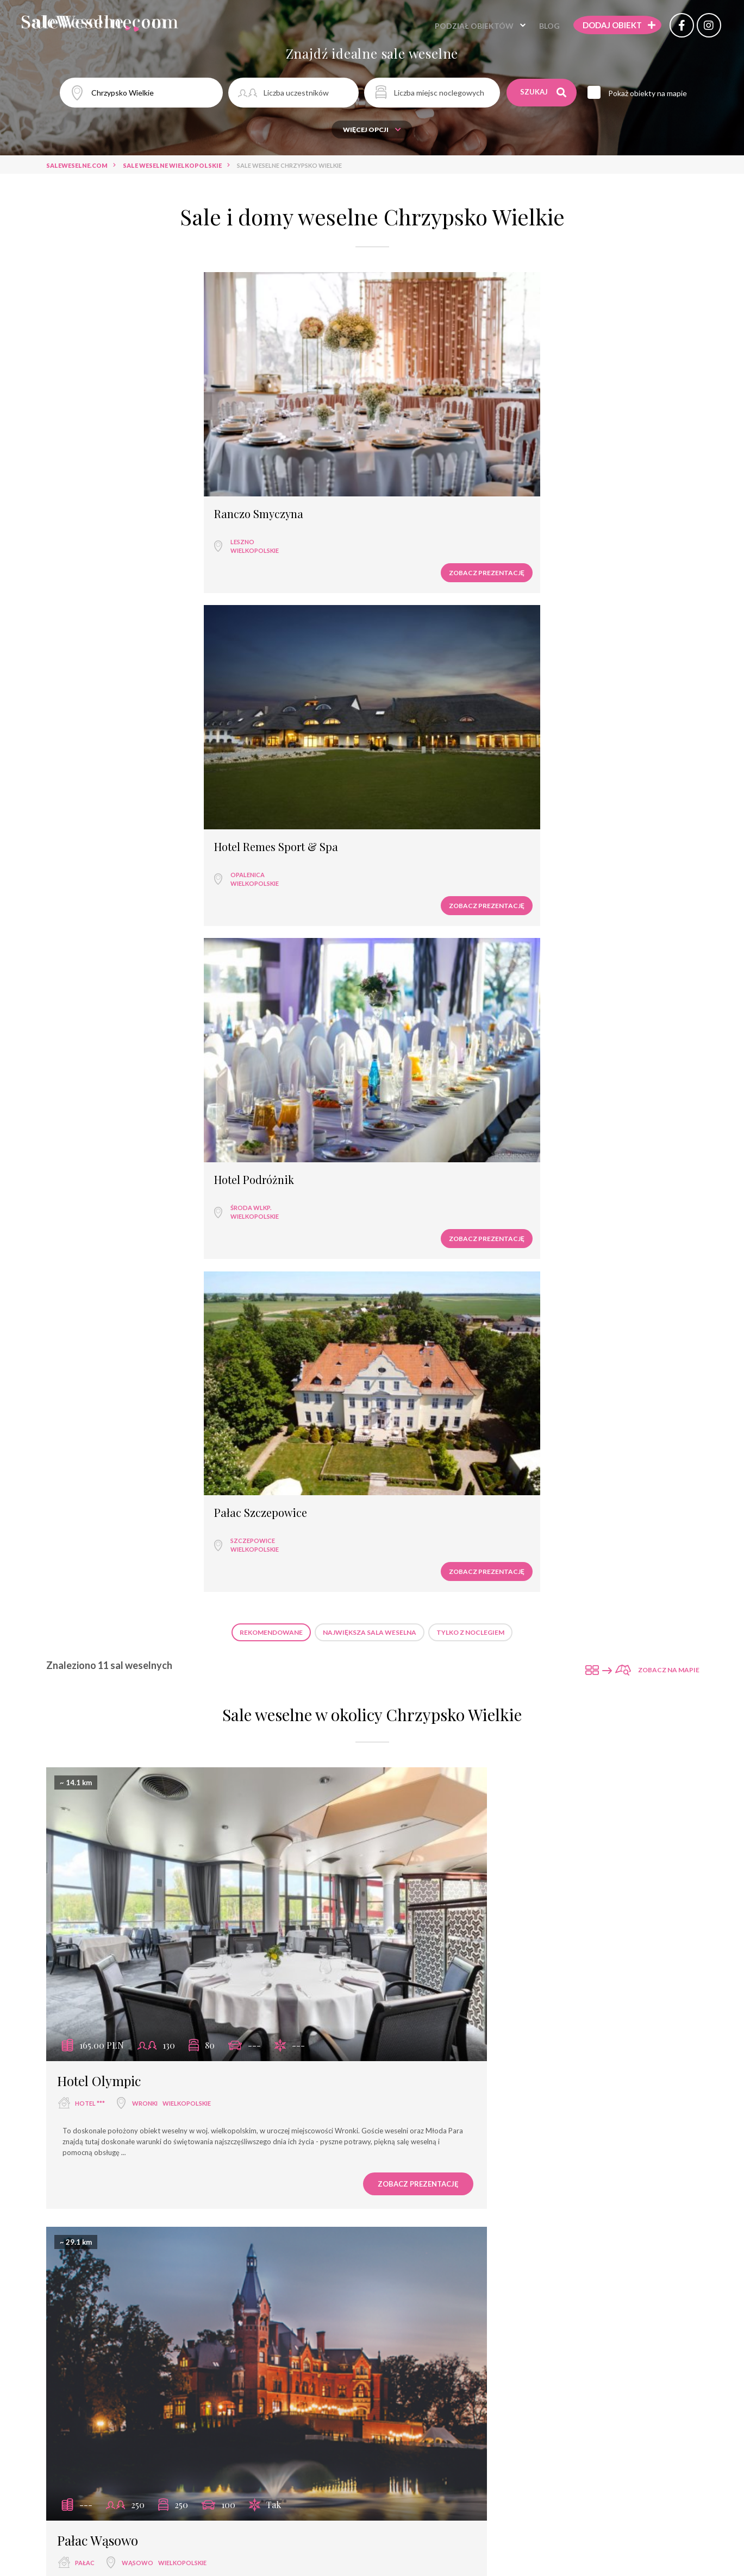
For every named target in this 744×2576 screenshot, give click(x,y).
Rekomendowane (271, 510)
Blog (531, 27)
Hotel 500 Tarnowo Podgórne (479, 1638)
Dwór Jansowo (434, 1262)
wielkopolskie (103, 426)
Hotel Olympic (99, 875)
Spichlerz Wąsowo (109, 1262)
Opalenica (259, 417)
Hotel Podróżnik (429, 389)
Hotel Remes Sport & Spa (288, 389)
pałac (420, 897)
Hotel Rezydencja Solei (123, 2391)
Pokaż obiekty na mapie (654, 93)
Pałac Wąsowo (433, 875)
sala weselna (97, 1284)
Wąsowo (473, 897)
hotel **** (91, 2026)
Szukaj (544, 92)
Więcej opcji (372, 129)
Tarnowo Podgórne (503, 1661)
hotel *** (90, 897)
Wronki (145, 897)
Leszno (91, 417)
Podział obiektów (455, 27)
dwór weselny (435, 1284)
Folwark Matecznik (112, 1638)
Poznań (500, 1284)
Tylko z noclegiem (470, 510)
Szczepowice (590, 417)
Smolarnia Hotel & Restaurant (482, 2391)
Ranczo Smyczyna (107, 389)
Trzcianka (485, 2413)
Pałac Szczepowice (598, 389)
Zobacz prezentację (149, 448)
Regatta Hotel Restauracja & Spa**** (500, 2004)
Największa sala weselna (369, 510)
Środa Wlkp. (425, 417)
